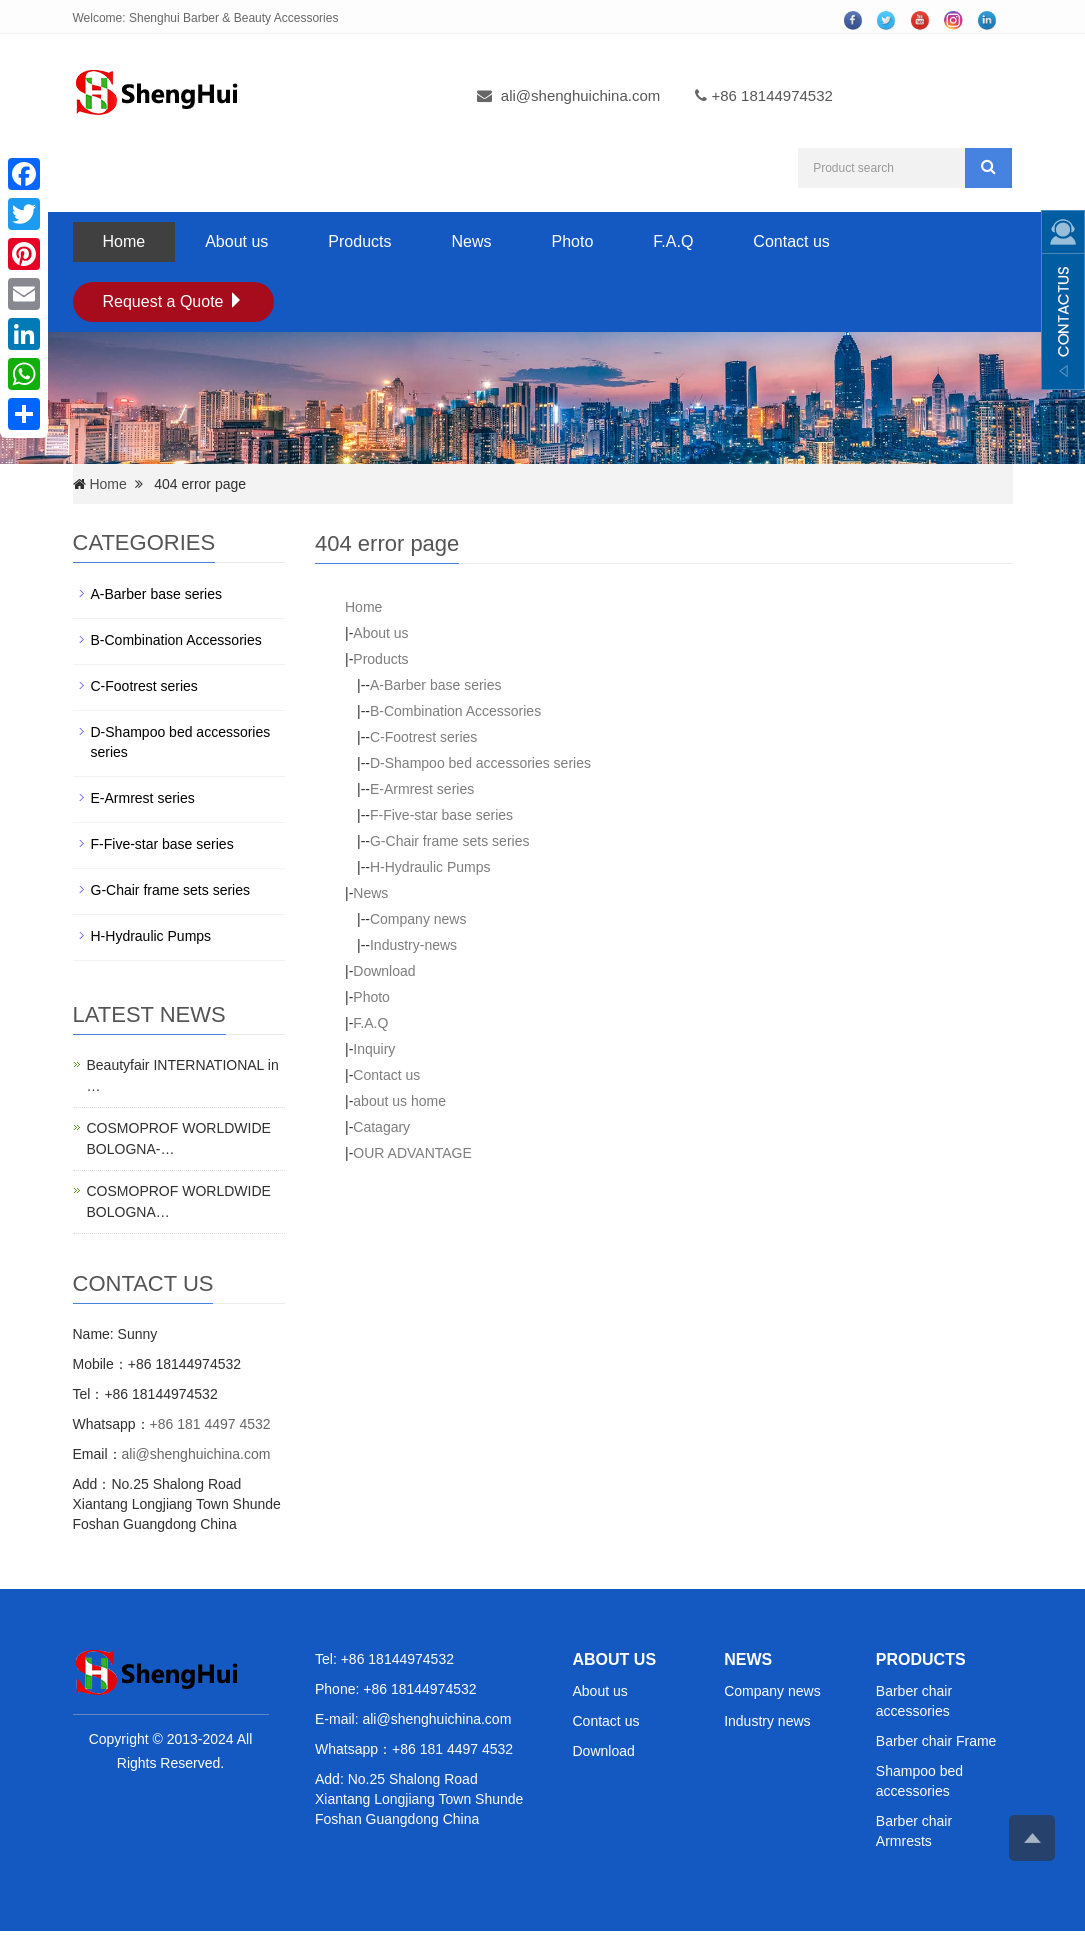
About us (236, 241)
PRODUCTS (921, 1659)
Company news (418, 919)
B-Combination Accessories (455, 711)
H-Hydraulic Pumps (430, 867)
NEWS (748, 1659)
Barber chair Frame (936, 1741)
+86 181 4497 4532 (210, 1424)
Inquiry (374, 1049)
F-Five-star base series (441, 815)
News (471, 241)
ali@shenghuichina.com (581, 95)
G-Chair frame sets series (449, 841)
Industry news (767, 1721)
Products (359, 241)
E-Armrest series (422, 789)
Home (124, 241)
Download (384, 971)
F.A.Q (673, 241)
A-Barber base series (436, 685)
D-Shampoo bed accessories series (480, 763)
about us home (399, 1101)
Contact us (791, 241)
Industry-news (413, 945)
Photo (573, 241)
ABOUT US (615, 1659)
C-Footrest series (423, 737)
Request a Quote (173, 301)
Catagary (381, 1127)
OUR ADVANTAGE (412, 1153)
